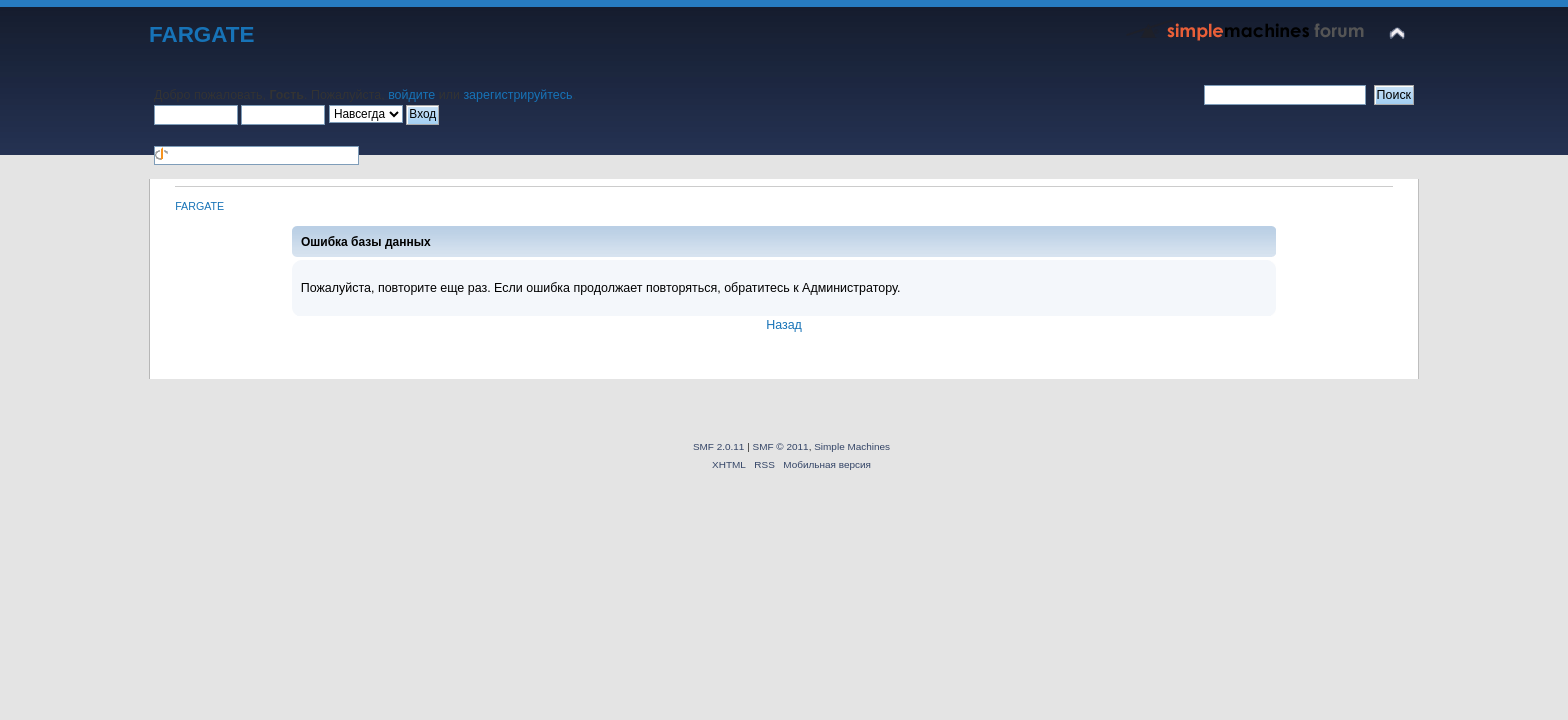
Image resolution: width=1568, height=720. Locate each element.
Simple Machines (852, 446)
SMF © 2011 (781, 446)
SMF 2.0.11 (719, 446)
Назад (784, 325)
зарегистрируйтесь (517, 95)
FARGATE (202, 34)
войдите (411, 95)
